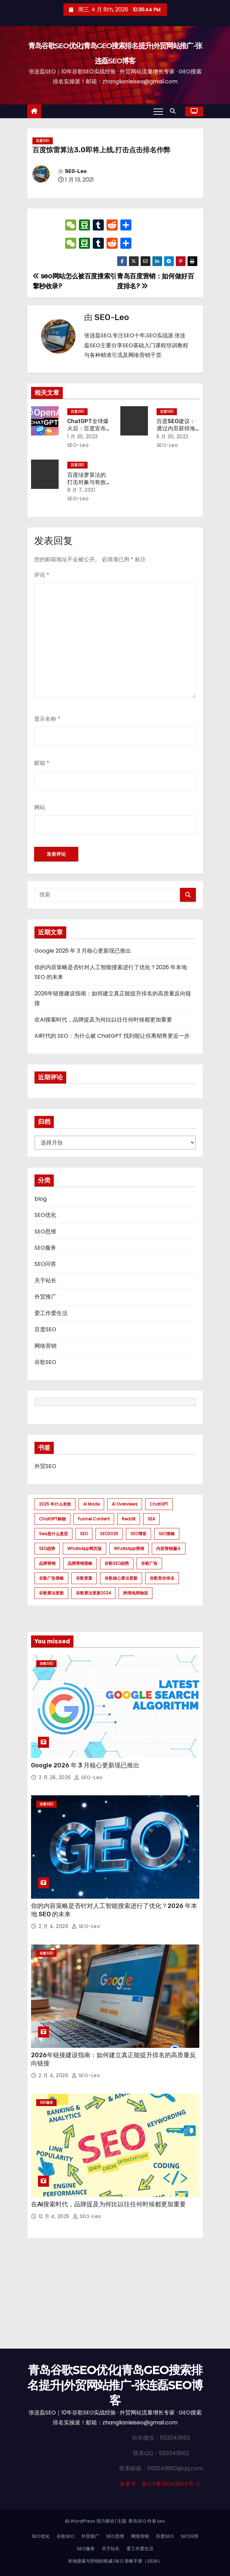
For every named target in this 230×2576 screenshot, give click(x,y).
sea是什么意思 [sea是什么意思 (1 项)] (53, 1534)
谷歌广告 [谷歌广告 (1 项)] (149, 1563)
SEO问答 (45, 1264)
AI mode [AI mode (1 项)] (91, 1504)
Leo (161, 2521)
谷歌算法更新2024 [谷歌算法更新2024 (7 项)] (93, 1593)
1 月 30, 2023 (82, 436)
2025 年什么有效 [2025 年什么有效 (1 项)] (55, 1504)
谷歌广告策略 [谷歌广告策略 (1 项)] (51, 1578)
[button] (174, 111)
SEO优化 (45, 1215)
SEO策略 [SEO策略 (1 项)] (167, 1534)
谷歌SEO (45, 1362)
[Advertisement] (115, 2297)
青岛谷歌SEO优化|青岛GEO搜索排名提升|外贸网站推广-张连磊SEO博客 (114, 2385)
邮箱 (41, 763)
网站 (39, 807)
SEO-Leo (76, 171)
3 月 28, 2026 (56, 1777)
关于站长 (45, 1280)
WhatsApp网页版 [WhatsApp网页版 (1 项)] (84, 1548)
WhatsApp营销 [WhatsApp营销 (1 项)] (129, 1548)
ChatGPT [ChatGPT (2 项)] (159, 1504)
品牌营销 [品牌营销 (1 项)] (47, 1563)
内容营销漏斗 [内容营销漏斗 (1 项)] (168, 1548)
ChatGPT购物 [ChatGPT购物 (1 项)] (52, 1519)
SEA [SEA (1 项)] (151, 1519)
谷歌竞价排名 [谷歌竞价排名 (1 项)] (162, 1578)
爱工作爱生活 (51, 1313)
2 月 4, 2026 (54, 1926)
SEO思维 (45, 1231)
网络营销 (45, 1346)
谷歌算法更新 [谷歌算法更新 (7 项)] (51, 1593)
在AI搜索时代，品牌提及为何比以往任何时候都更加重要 (103, 1020)
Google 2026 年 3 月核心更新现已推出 (82, 951)
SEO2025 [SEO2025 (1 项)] (109, 1534)
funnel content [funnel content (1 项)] (94, 1519)
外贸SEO (45, 1466)
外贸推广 (45, 1297)
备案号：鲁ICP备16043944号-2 (160, 2484)
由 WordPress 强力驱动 (90, 2521)
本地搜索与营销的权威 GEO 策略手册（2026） (115, 2561)
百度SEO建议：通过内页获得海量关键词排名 (176, 428)
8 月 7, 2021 (81, 489)
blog (40, 1199)
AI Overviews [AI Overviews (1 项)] (125, 1504)
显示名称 (47, 719)
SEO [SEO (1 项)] (84, 1534)
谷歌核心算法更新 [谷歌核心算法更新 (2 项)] (121, 1578)
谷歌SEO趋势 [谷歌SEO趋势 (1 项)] (116, 1563)
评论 (41, 575)
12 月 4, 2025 (55, 2216)
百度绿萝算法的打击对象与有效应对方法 (86, 482)
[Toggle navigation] (158, 111)
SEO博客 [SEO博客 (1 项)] (138, 1534)
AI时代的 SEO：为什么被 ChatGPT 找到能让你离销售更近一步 (112, 1036)
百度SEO (42, 140)
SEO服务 (45, 1248)
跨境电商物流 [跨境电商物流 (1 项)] (135, 1593)
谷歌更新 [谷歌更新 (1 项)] (84, 1578)
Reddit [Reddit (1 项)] (129, 1519)
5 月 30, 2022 (173, 436)
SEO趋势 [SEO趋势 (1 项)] (47, 1548)
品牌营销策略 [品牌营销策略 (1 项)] (80, 1563)
